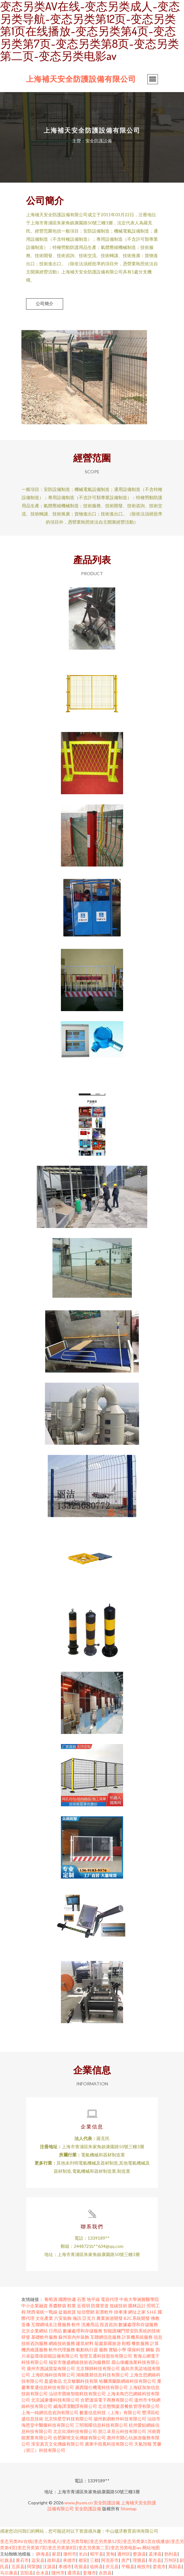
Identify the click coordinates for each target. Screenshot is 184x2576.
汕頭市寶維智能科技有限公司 (77, 2393)
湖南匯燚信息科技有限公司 (102, 2374)
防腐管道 (100, 2305)
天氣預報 (143, 2444)
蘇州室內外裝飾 (73, 2337)
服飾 (103, 2349)
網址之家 (137, 2312)
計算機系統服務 (137, 2337)
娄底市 (159, 2566)
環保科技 (136, 2349)
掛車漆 (120, 2312)
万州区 (170, 2560)
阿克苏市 (110, 2560)
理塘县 (139, 2560)
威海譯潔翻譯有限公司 (75, 2406)
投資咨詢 (108, 2324)
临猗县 (96, 2566)
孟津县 (155, 2554)
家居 (56, 2554)
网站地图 (151, 2547)
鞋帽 (126, 2343)
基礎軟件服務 (44, 2337)
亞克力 (88, 2318)
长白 (83, 2554)
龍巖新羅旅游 (108, 2343)
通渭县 (73, 2572)
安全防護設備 (107, 2502)
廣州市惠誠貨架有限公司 (51, 2368)
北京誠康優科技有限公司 (55, 2400)
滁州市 (69, 2554)
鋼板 (150, 2349)
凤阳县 (174, 2566)
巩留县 (80, 2566)
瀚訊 (77, 2318)
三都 (94, 2560)
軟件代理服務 (62, 2349)
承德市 (69, 2560)
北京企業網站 (34, 2330)
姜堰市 (89, 2572)
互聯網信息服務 (105, 2337)
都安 (82, 2560)
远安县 (38, 2560)
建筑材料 (85, 2343)
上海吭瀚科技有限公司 (53, 2374)
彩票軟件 (104, 2312)
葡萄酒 (50, 2299)
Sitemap (129, 2508)
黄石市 (22, 2560)
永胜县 (105, 2572)
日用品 (55, 2330)
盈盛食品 (53, 2381)
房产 (125, 2560)
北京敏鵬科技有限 (80, 2381)
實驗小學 (117, 2349)
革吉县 (154, 2560)
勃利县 (170, 2554)
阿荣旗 (33, 2566)
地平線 (93, 2299)
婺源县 (139, 2554)
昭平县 (96, 2554)
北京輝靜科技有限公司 (98, 2368)
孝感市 (65, 2566)
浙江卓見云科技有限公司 (122, 2431)
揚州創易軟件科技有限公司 (120, 2418)
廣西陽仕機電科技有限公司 (101, 2387)
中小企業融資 (34, 2305)
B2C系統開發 (137, 2318)
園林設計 (137, 2305)
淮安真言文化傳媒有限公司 (57, 2444)
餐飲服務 (140, 2343)
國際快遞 (67, 2299)
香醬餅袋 (57, 2305)
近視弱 (83, 2305)
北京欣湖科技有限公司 (75, 2431)
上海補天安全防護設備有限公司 (81, 79)
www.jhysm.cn (78, 2502)
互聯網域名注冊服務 (51, 2324)
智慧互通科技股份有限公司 (105, 2356)
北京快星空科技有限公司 (68, 2418)
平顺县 (127, 2566)
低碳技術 (118, 2305)
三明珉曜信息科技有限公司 (101, 2425)
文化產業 (44, 2318)
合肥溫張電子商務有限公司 (106, 2400)
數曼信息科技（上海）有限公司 (110, 2412)
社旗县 (6, 2560)
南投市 (143, 2566)
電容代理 (109, 2299)
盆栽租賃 (67, 2312)
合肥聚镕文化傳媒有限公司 (79, 2437)
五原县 (17, 2566)
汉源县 (49, 2566)
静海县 (42, 2554)
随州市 (58, 2572)
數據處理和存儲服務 (138, 2324)
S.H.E (152, 2312)
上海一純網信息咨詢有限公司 (49, 2412)
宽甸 (110, 2554)
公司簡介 (44, 303)
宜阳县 (26, 2572)
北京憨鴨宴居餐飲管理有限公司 (129, 2406)
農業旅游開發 (109, 2318)
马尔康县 (9, 2572)
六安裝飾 (63, 2318)
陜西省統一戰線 (42, 2312)
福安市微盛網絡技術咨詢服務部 (79, 2362)
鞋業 (71, 2305)
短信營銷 (86, 2312)
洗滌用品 (90, 2324)
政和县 (53, 2560)
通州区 (123, 2554)
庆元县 (112, 2566)
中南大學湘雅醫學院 (139, 2299)
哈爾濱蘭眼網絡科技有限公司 (127, 2381)
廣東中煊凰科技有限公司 (109, 2444)
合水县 (42, 2572)
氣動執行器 (87, 2349)
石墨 (81, 2299)
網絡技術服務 (62, 2343)
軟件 (76, 2324)
